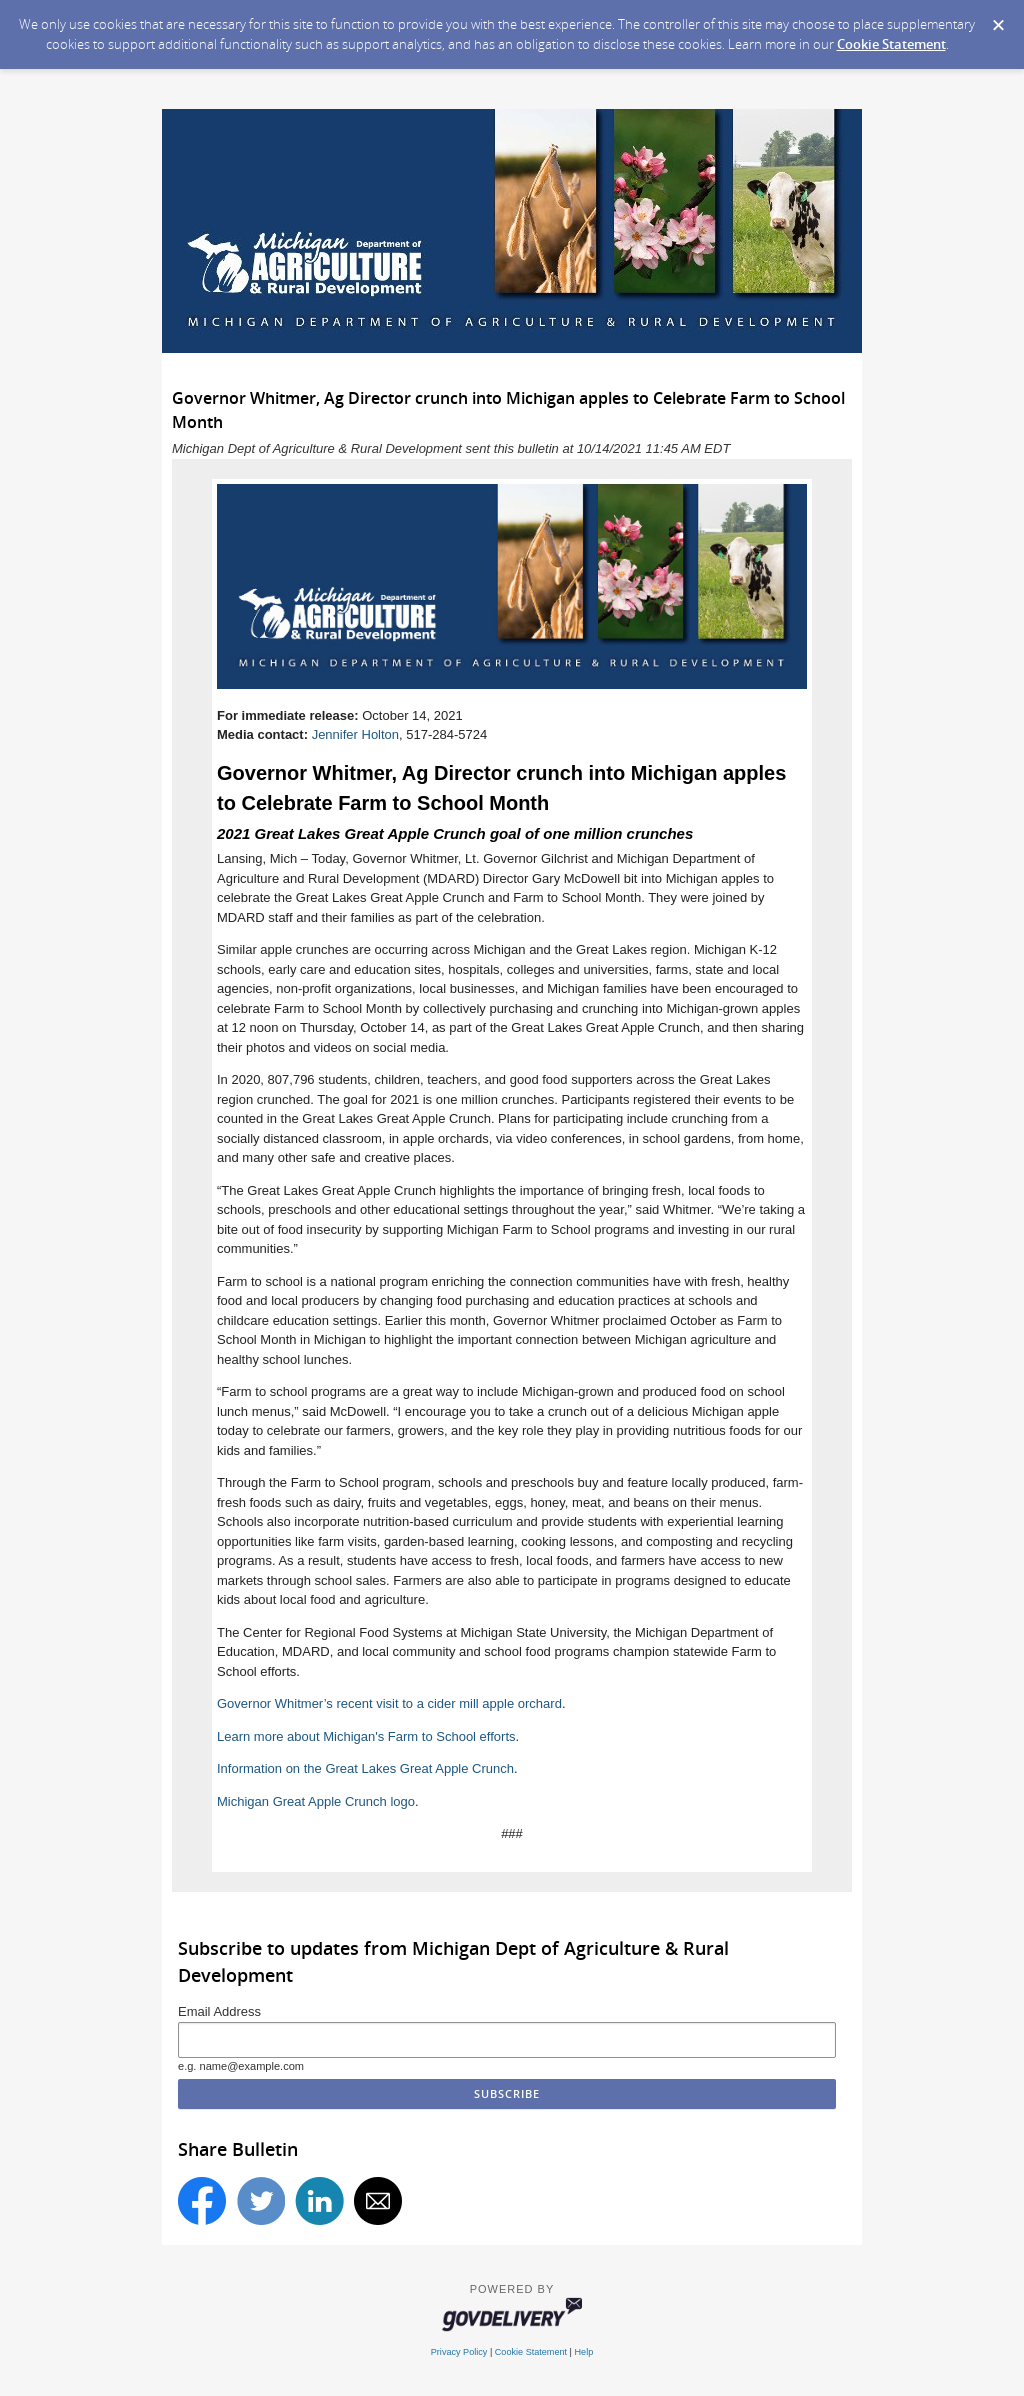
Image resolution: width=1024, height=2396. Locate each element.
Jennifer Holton (355, 734)
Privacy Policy (459, 2352)
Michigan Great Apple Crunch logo (316, 1801)
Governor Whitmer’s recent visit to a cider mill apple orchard (389, 1703)
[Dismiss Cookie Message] (998, 25)
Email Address (219, 2011)
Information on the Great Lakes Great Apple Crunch (365, 1768)
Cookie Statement (891, 44)
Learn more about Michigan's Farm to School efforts (366, 1736)
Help (584, 2352)
